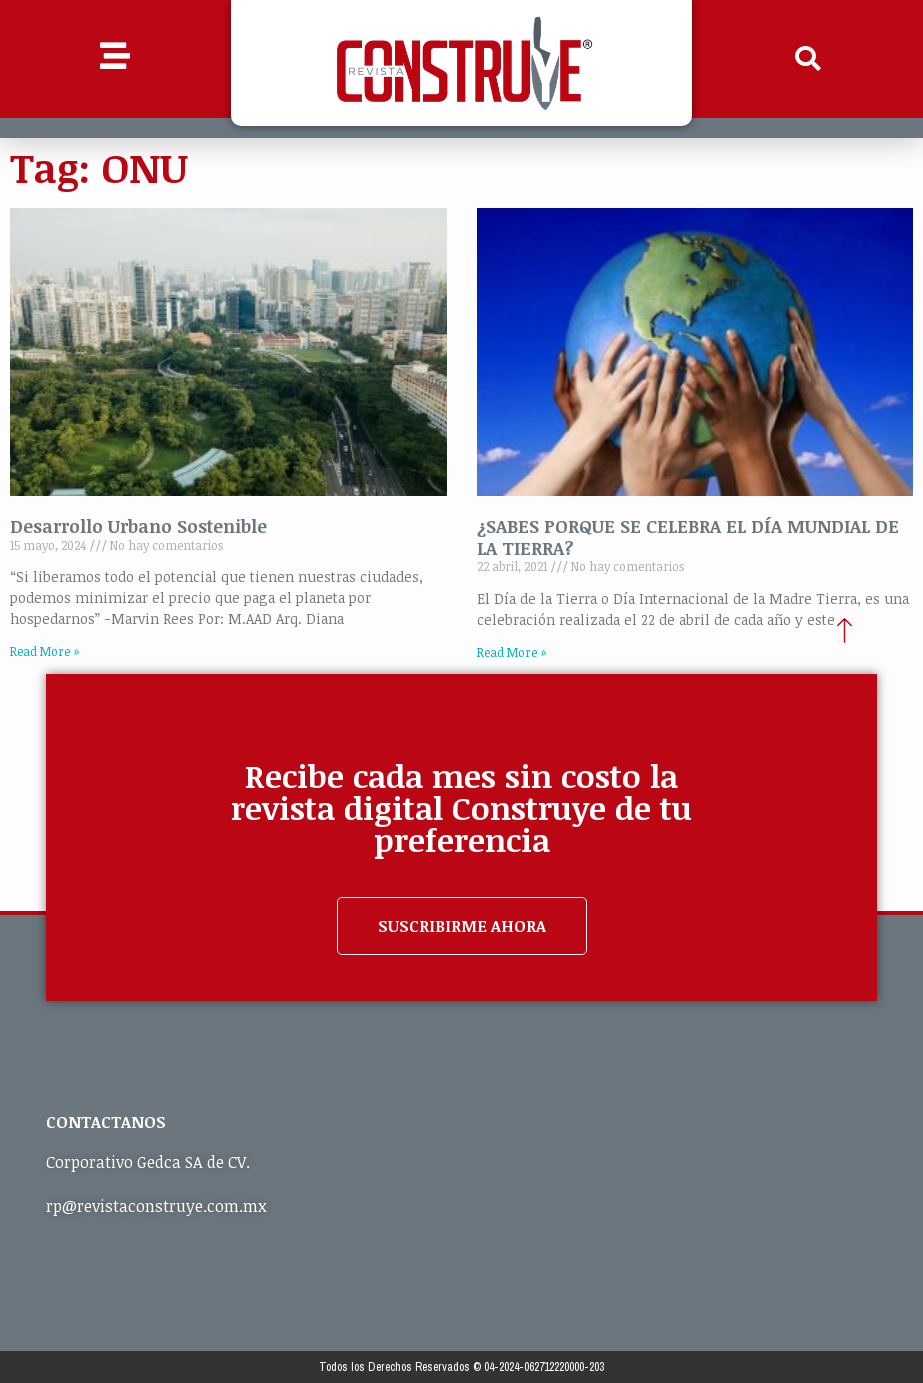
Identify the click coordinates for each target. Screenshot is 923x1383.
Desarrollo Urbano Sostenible (138, 526)
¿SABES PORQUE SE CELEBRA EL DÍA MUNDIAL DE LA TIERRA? (688, 537)
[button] (808, 59)
